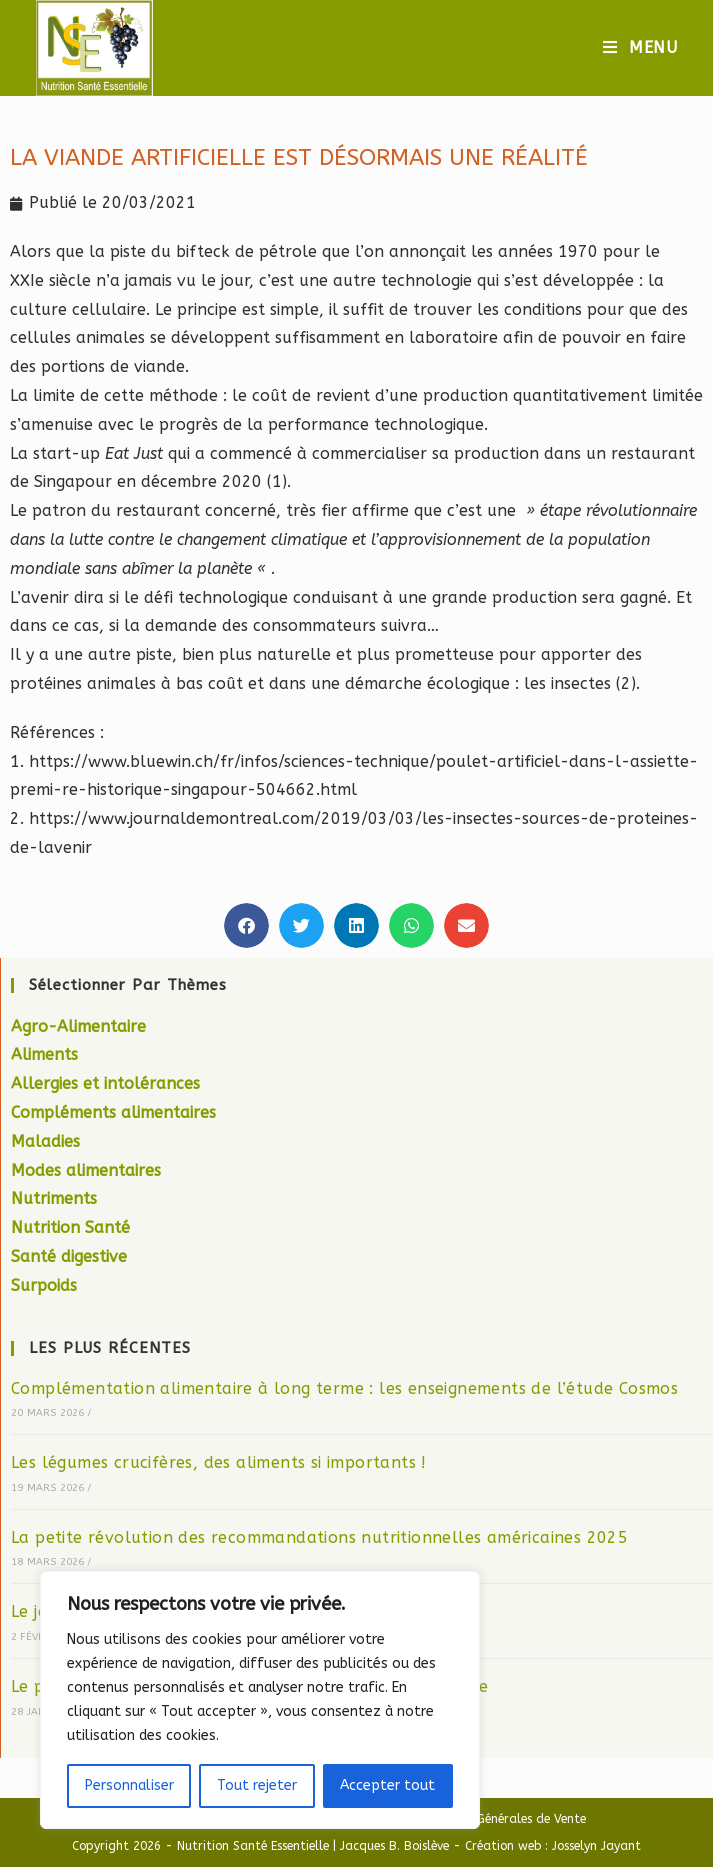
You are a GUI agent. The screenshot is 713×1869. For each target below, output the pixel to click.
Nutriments (54, 1201)
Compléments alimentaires (113, 1115)
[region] (260, 1700)
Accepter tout (387, 1785)
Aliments (44, 1057)
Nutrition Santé (70, 1230)
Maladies (45, 1143)
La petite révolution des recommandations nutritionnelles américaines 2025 (319, 1539)
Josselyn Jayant (596, 1848)
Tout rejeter (257, 1785)
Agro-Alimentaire (78, 1028)
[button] (246, 927)
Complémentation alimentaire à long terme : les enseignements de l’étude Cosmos (344, 1390)
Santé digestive (69, 1259)
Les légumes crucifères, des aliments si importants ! (219, 1465)
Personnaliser (129, 1785)
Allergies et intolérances (105, 1086)
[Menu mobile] (640, 48)
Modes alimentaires (86, 1172)
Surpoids (44, 1287)
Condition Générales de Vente (501, 1821)
